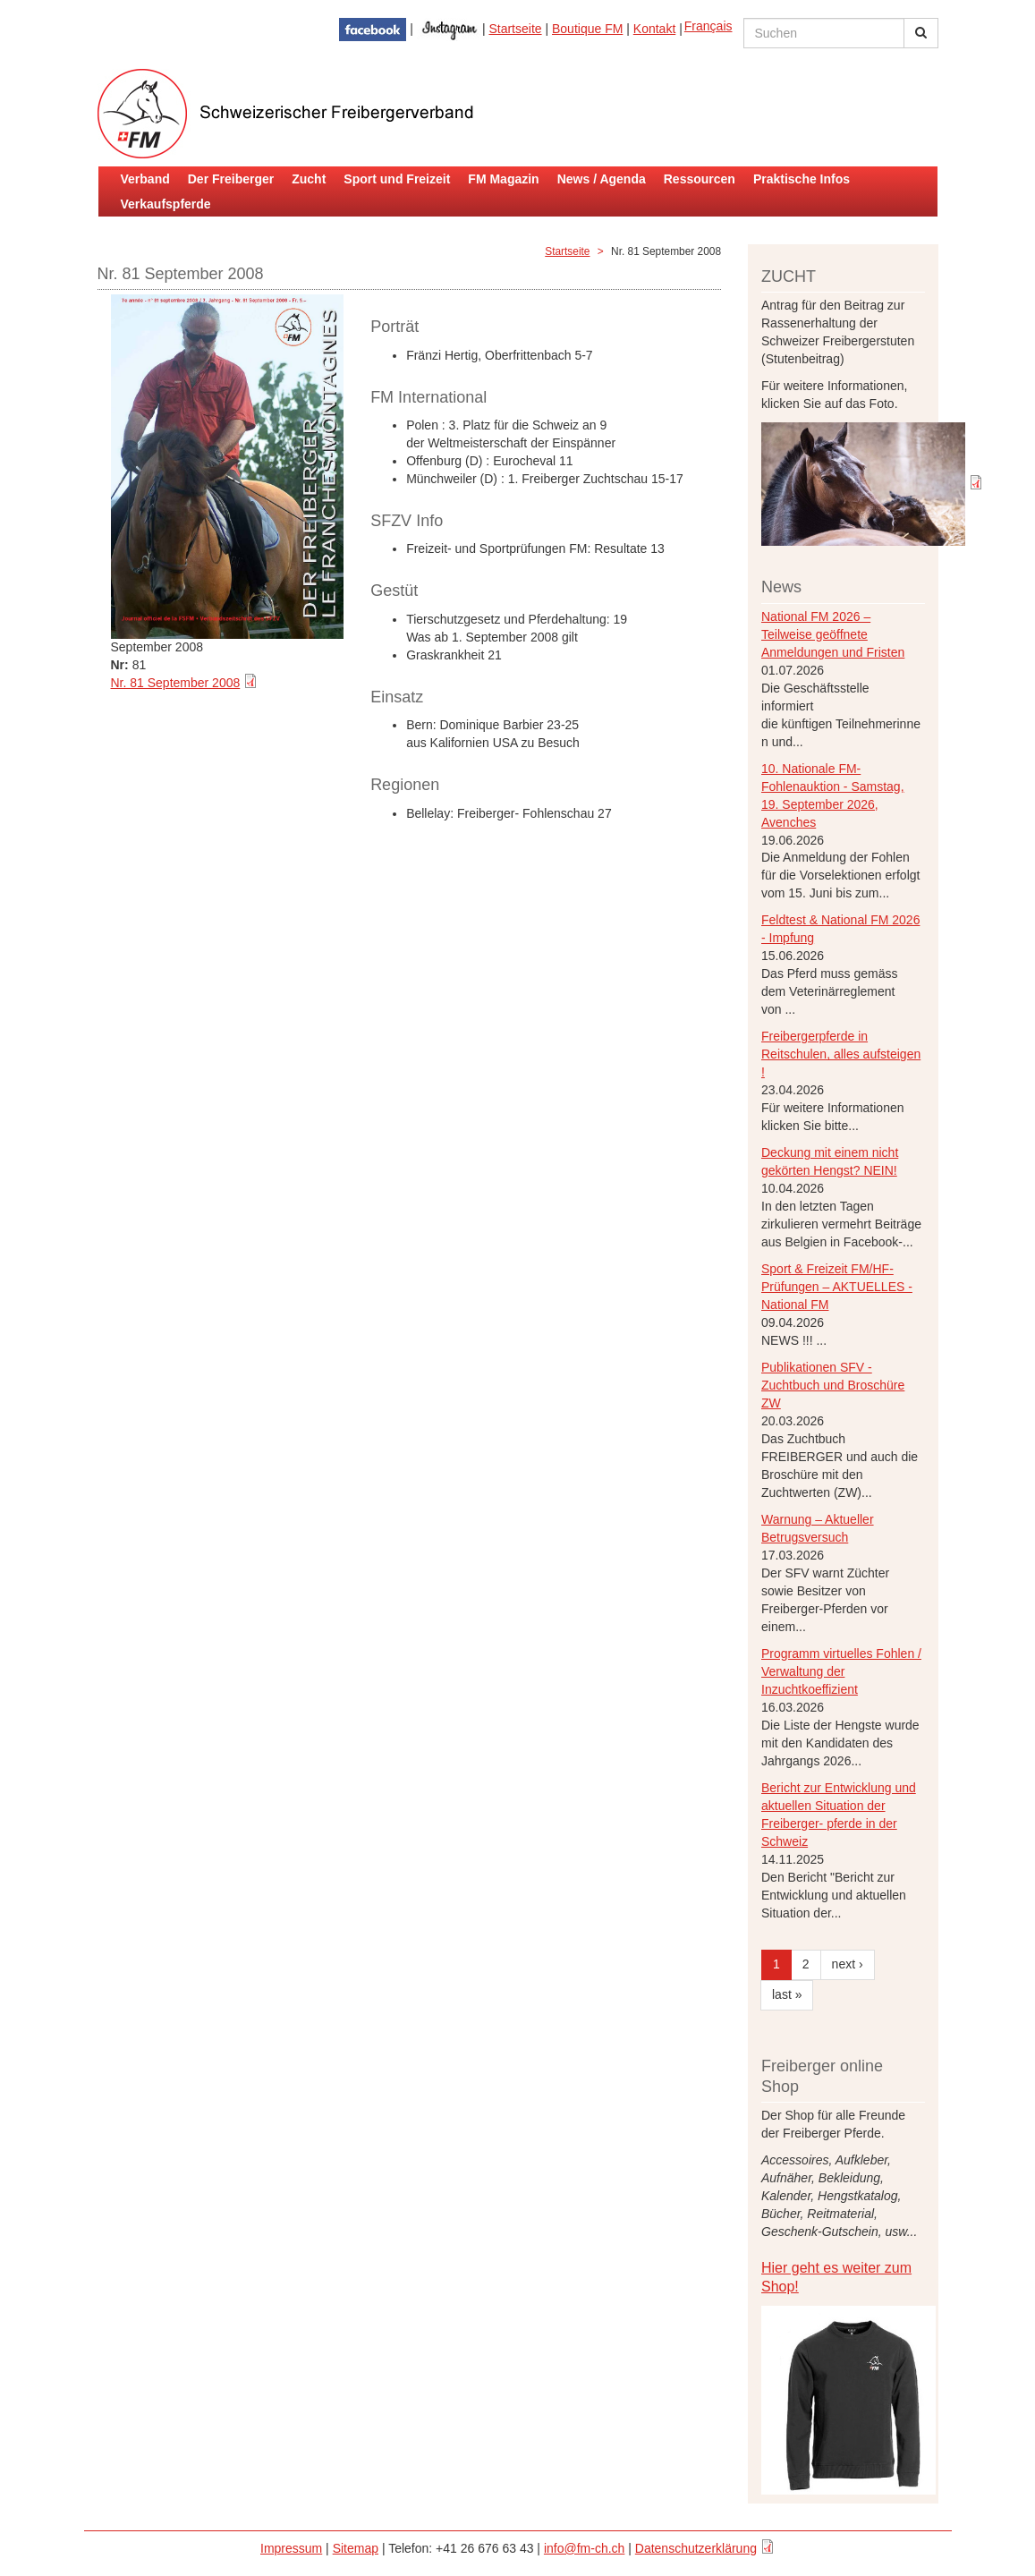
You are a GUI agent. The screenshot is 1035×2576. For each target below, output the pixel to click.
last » (787, 1994)
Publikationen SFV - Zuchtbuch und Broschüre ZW (832, 1385)
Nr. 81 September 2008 (176, 683)
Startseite (514, 28)
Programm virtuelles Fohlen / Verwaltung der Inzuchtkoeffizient (841, 1671)
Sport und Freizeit (397, 179)
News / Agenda (601, 179)
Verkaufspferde (166, 204)
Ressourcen (699, 179)
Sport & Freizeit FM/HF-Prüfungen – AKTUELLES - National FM (836, 1287)
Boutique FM (587, 28)
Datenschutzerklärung (696, 2548)
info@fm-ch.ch (584, 2548)
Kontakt (654, 28)
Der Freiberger (231, 179)
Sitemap (355, 2548)
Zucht (309, 179)
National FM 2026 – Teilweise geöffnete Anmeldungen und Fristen (832, 634)
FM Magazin (503, 179)
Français (708, 26)
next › (847, 1964)
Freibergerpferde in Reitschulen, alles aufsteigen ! (840, 1054)
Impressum (291, 2548)
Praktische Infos (801, 179)
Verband (145, 179)
